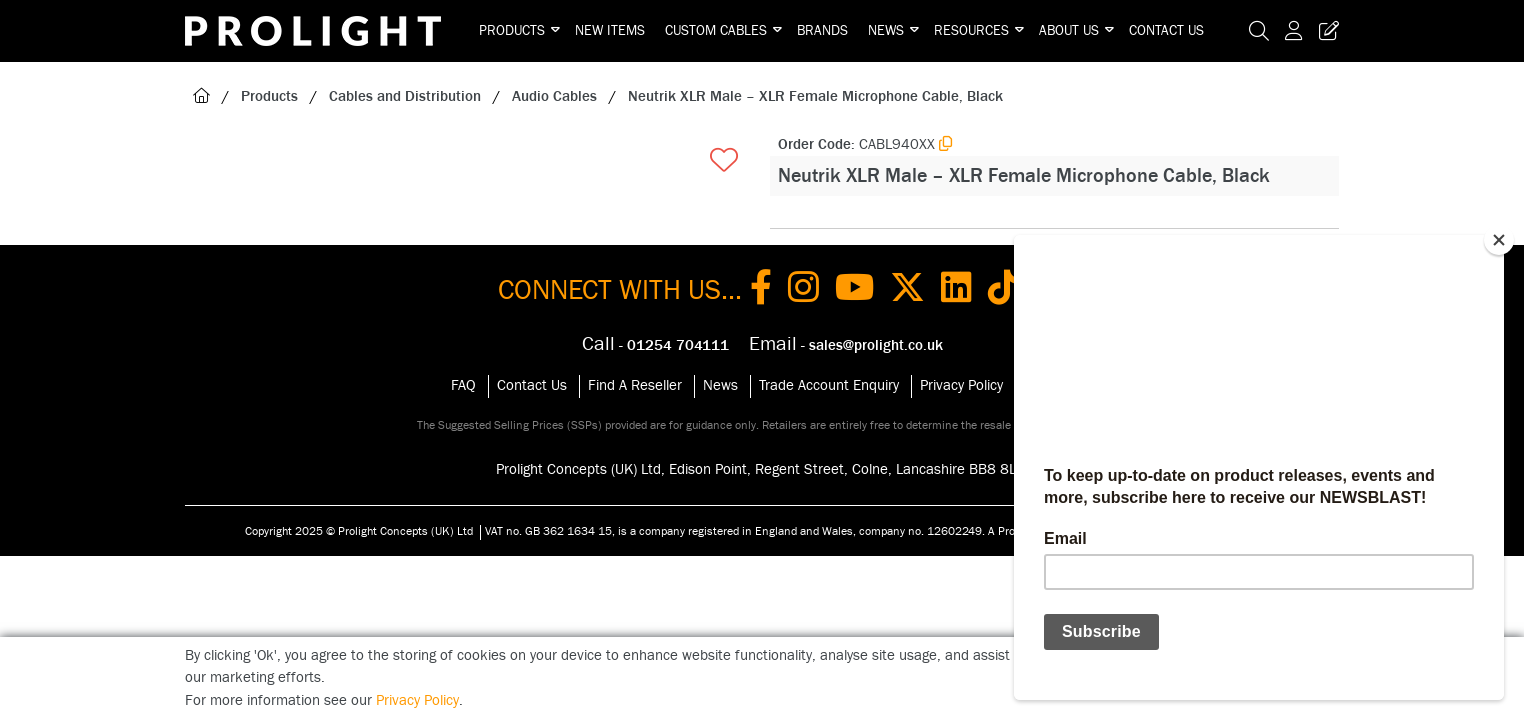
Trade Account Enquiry (829, 385)
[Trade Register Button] (1325, 31)
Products (512, 31)
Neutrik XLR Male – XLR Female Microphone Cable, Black (815, 96)
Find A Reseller (635, 385)
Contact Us (1166, 31)
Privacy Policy (961, 385)
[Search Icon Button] (1259, 31)
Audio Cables (554, 96)
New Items (610, 31)
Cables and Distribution (405, 96)
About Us (1069, 31)
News (886, 31)
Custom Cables (716, 31)
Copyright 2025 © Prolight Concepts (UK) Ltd (359, 531)
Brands (822, 31)
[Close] (1499, 240)
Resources (971, 31)
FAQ (463, 385)
